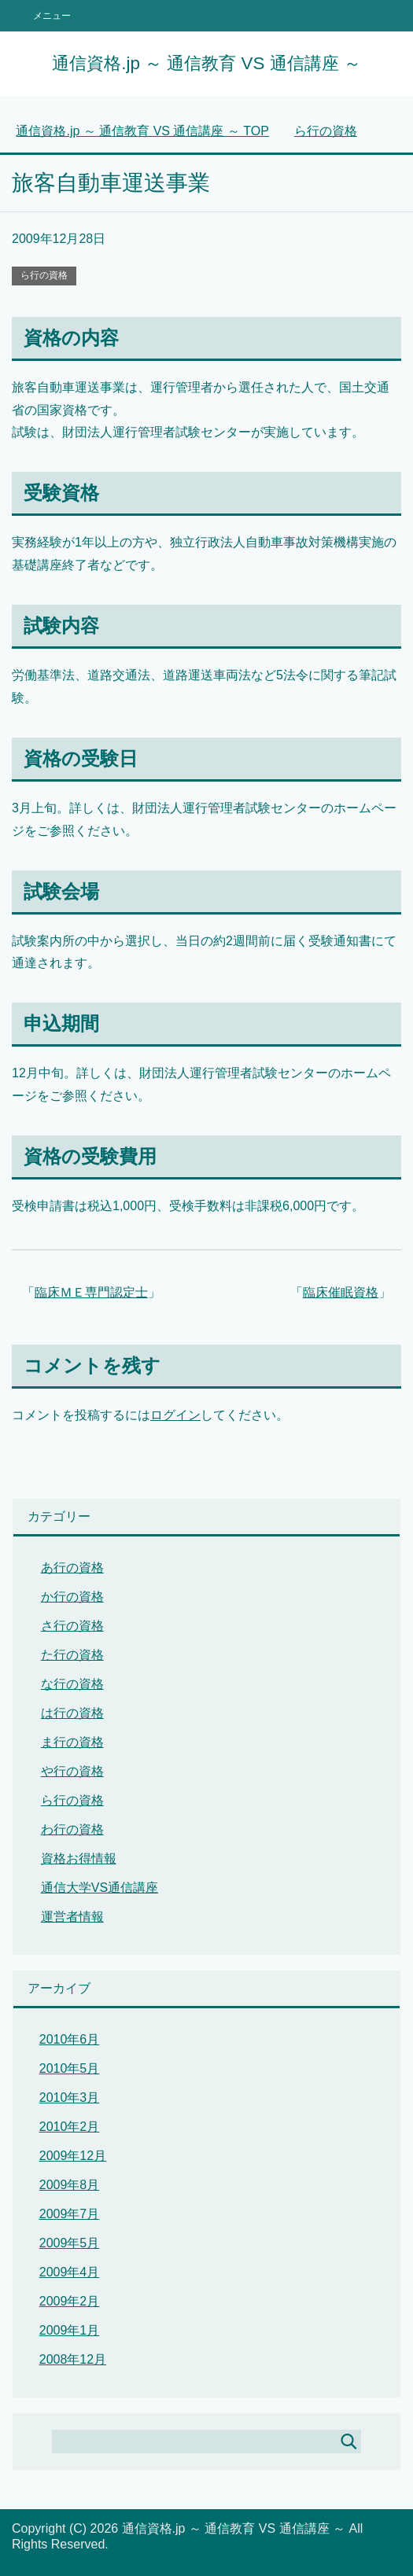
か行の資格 (72, 1596)
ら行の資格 (44, 275)
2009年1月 (69, 2330)
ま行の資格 (72, 1742)
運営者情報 (72, 1916)
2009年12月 (72, 2155)
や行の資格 (72, 1771)
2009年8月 (69, 2184)
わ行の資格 (72, 1829)
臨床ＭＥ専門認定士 (91, 1292)
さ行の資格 (72, 1625)
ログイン (175, 1415)
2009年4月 (69, 2272)
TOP (142, 131)
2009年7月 (69, 2214)
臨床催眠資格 (340, 1292)
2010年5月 (69, 2068)
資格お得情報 (78, 1858)
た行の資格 (72, 1655)
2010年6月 (69, 2039)
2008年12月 (72, 2359)
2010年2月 (69, 2126)
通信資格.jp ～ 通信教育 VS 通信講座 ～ (206, 63)
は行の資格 (72, 1713)
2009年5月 (69, 2243)
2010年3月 (69, 2097)
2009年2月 (69, 2301)
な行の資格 (72, 1684)
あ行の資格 (72, 1567)
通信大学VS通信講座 (99, 1887)
